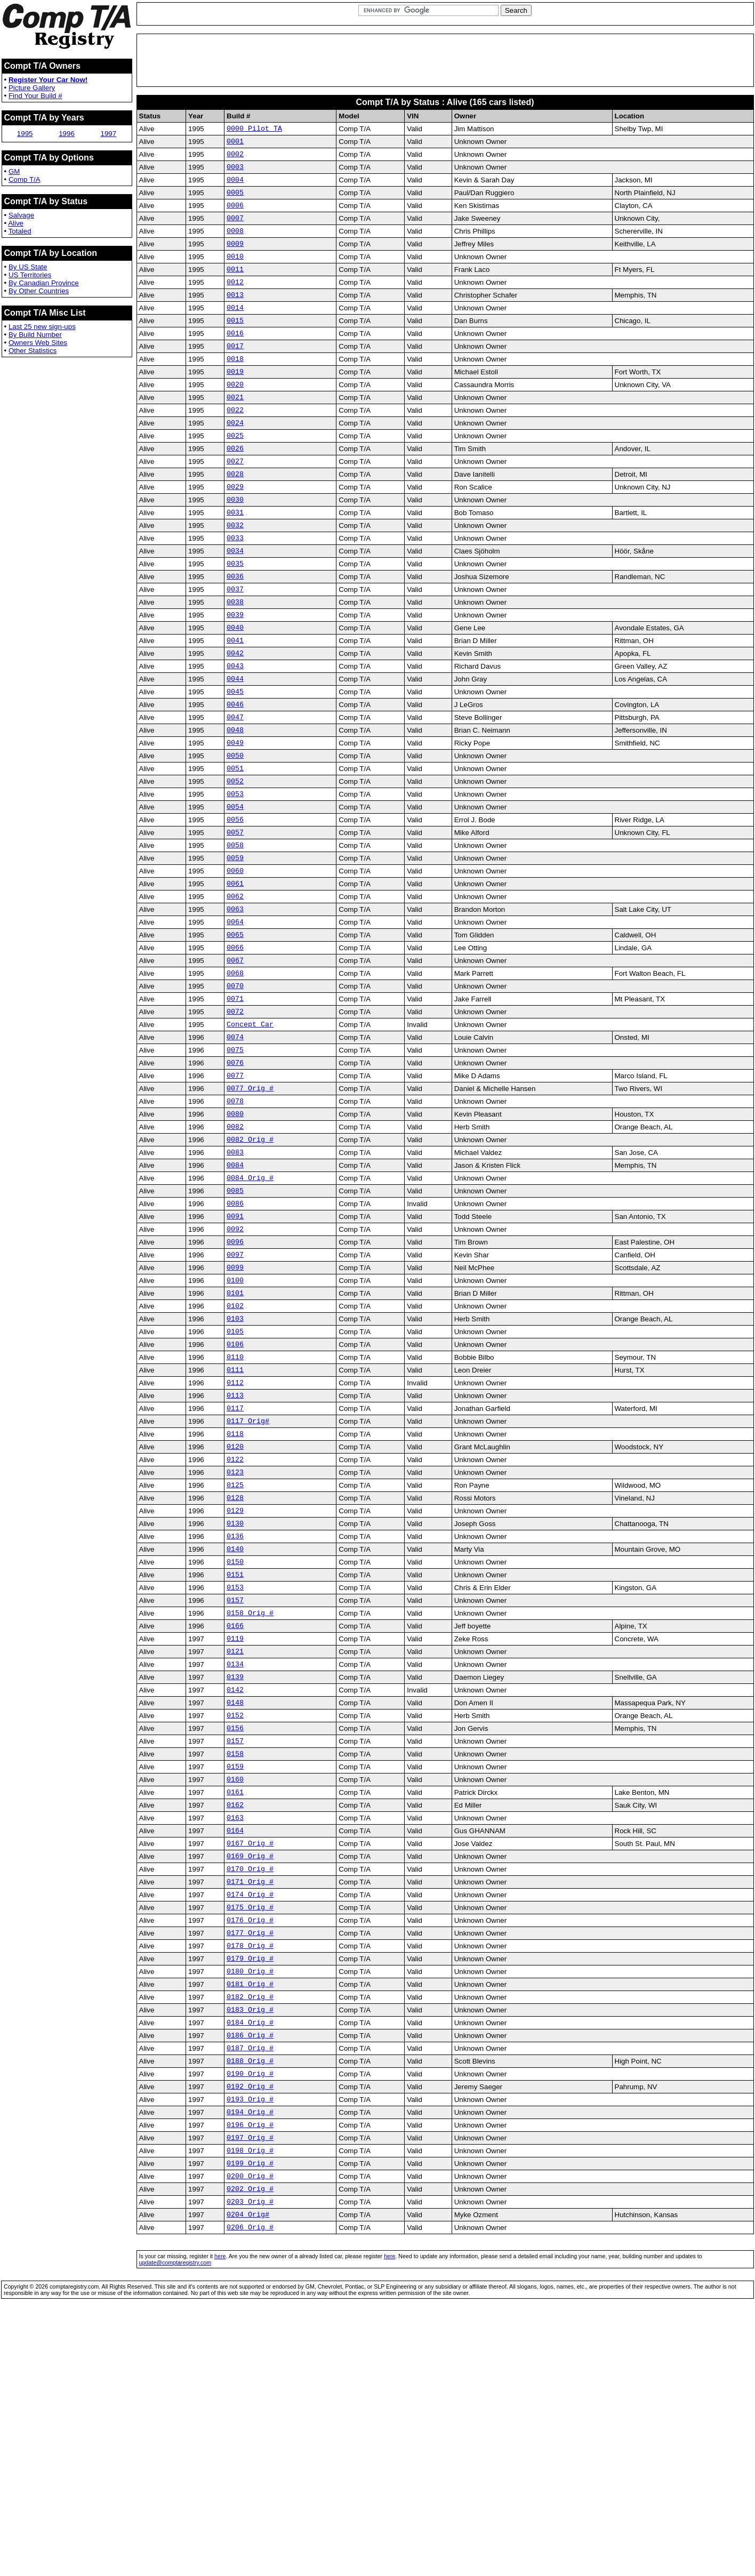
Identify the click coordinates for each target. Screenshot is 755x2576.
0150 (235, 1742)
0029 (235, 532)
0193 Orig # (250, 2347)
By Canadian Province (44, 283)
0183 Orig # (250, 2246)
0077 (235, 1195)
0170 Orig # (250, 2087)
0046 (235, 777)
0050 (235, 835)
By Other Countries (39, 291)
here (220, 2520)
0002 (235, 158)
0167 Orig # (250, 2059)
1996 (67, 134)
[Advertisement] (445, 60)
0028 (235, 518)
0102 (235, 1454)
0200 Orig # (250, 2433)
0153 (235, 1771)
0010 (235, 273)
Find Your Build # (35, 96)
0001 (235, 144)
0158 (235, 1958)
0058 (235, 936)
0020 (235, 417)
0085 (235, 1324)
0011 (235, 288)
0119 (235, 1828)
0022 (235, 446)
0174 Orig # (250, 2116)
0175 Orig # (250, 2131)
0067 (235, 1065)
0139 (235, 1871)
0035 (235, 619)
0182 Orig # (250, 2231)
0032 (235, 576)
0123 (235, 1641)
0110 (235, 1511)
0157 (235, 1785)
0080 (235, 1238)
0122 (235, 1627)
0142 (235, 1886)
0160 (235, 1987)
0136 (235, 1713)
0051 (235, 849)
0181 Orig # (250, 2217)
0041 (235, 705)
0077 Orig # (250, 1209)
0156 (235, 1929)
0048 (235, 806)
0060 (235, 964)
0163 (235, 2030)
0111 (235, 1526)
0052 (235, 864)
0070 (235, 1094)
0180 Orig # (250, 2203)
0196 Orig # (250, 2375)
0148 (235, 1900)
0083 (235, 1281)
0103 (235, 1468)
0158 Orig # (250, 1799)
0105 (235, 1483)
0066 (235, 1051)
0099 (235, 1411)
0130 (235, 1699)
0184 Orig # (250, 2260)
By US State (28, 267)
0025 (235, 475)
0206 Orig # (250, 2490)
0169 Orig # (250, 2073)
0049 (235, 820)
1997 (109, 134)
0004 (235, 187)
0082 (235, 1252)
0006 (235, 216)
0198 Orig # (250, 2404)
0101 (235, 1440)
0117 (235, 1569)
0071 (235, 1108)
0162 (235, 2015)
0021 (235, 432)
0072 (235, 1123)
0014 (235, 331)
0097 (235, 1396)
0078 (235, 1224)
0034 (235, 604)
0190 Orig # (250, 2318)
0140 (235, 1727)
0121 (235, 1843)
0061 (235, 979)
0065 (235, 1036)
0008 (235, 245)
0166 (235, 1814)
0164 (235, 2044)
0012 (235, 302)
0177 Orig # (250, 2159)
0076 (235, 1180)
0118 (235, 1598)
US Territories (30, 275)
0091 (235, 1353)
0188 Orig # (250, 2303)
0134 (235, 1857)
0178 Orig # (250, 2174)
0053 (235, 878)
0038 (235, 662)
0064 (235, 1022)
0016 (235, 360)
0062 (235, 993)
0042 (235, 720)
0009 (235, 259)
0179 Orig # (250, 2188)
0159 (235, 1972)
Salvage (21, 215)
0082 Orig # (250, 1267)
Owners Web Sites (38, 343)
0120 (235, 1612)
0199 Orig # (250, 2418)
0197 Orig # (250, 2390)
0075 (235, 1166)
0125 (235, 1655)
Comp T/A (25, 179)
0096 (235, 1382)
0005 (235, 201)
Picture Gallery (32, 88)
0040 (235, 691)
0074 (235, 1152)
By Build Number (35, 335)
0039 (235, 676)
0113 (235, 1555)
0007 (235, 230)
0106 (235, 1497)
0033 (235, 590)
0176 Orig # (250, 2145)
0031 (235, 561)
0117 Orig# (248, 1583)
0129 (235, 1684)
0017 (235, 374)
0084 (235, 1296)
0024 (235, 461)
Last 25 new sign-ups (42, 327)
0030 (235, 547)
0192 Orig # (250, 2332)
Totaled (20, 231)
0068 (235, 1080)
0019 (235, 403)
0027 (235, 504)
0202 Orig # (250, 2447)
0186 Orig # (250, 2275)
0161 (235, 2001)
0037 (235, 648)
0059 (235, 950)
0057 (235, 921)
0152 (235, 1915)
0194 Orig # (250, 2361)
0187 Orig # (250, 2289)
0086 (235, 1339)
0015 (235, 345)
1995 (25, 134)
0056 (235, 907)
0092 (235, 1368)
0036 (235, 633)
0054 (235, 892)
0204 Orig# (248, 2476)
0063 (235, 1008)
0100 (235, 1425)
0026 (235, 489)
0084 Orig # (250, 1310)
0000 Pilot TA (254, 129)
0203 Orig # (250, 2462)
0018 (235, 389)
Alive (15, 223)
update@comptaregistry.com (175, 2526)
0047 (235, 792)
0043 (235, 734)
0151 (235, 1756)
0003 (235, 173)
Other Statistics (33, 351)
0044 (235, 748)
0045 (235, 763)
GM (14, 171)
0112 (235, 1540)
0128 (235, 1670)
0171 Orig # (250, 2102)
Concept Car (250, 1137)
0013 (235, 317)
